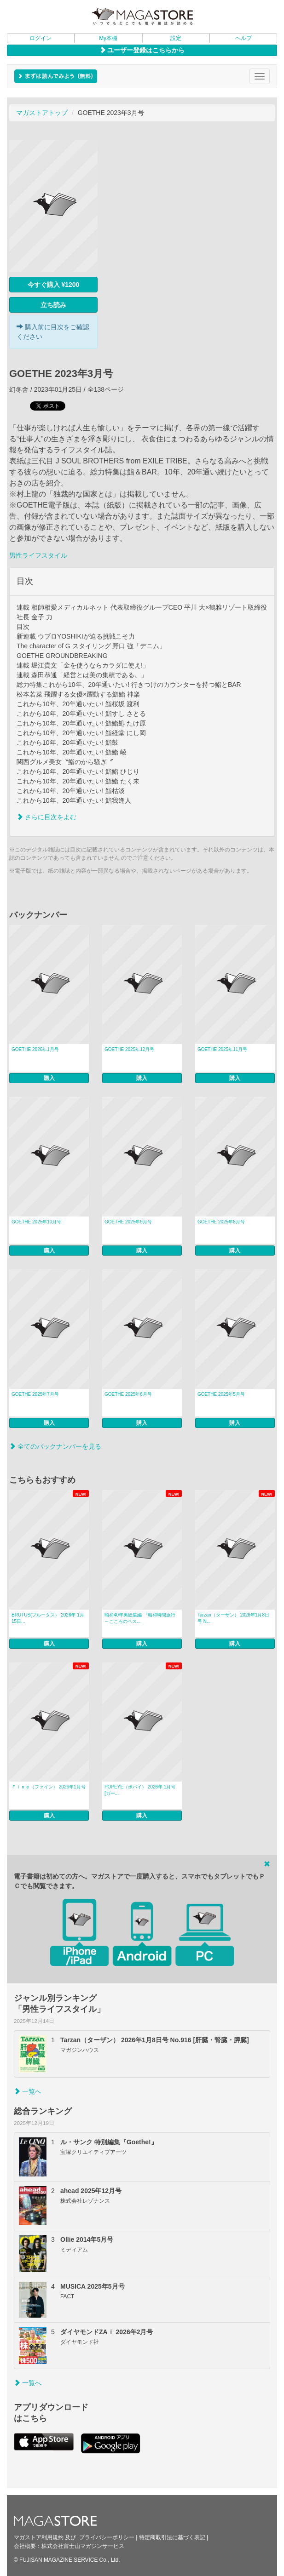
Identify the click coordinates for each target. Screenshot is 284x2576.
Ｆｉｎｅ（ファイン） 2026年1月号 (49, 1786)
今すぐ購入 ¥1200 (54, 284)
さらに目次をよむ (46, 817)
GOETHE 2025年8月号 (221, 1221)
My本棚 (108, 38)
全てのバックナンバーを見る (55, 1446)
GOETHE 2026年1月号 (35, 1049)
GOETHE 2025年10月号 (36, 1221)
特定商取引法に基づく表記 (172, 2537)
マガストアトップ (42, 112)
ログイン (40, 38)
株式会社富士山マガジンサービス (82, 2546)
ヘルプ (243, 38)
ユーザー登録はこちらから (142, 50)
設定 (175, 38)
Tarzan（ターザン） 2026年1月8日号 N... (233, 1618)
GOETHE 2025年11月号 (222, 1049)
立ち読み (53, 304)
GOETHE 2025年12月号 (129, 1049)
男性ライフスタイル (38, 555)
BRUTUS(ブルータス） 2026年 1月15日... (48, 1618)
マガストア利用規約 (39, 2537)
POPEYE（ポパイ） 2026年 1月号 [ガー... (140, 1790)
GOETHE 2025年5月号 (221, 1394)
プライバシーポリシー (106, 2537)
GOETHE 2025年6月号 (128, 1394)
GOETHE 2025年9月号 (128, 1221)
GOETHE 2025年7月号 (35, 1394)
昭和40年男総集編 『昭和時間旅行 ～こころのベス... (142, 1618)
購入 (49, 1078)
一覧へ (27, 2091)
